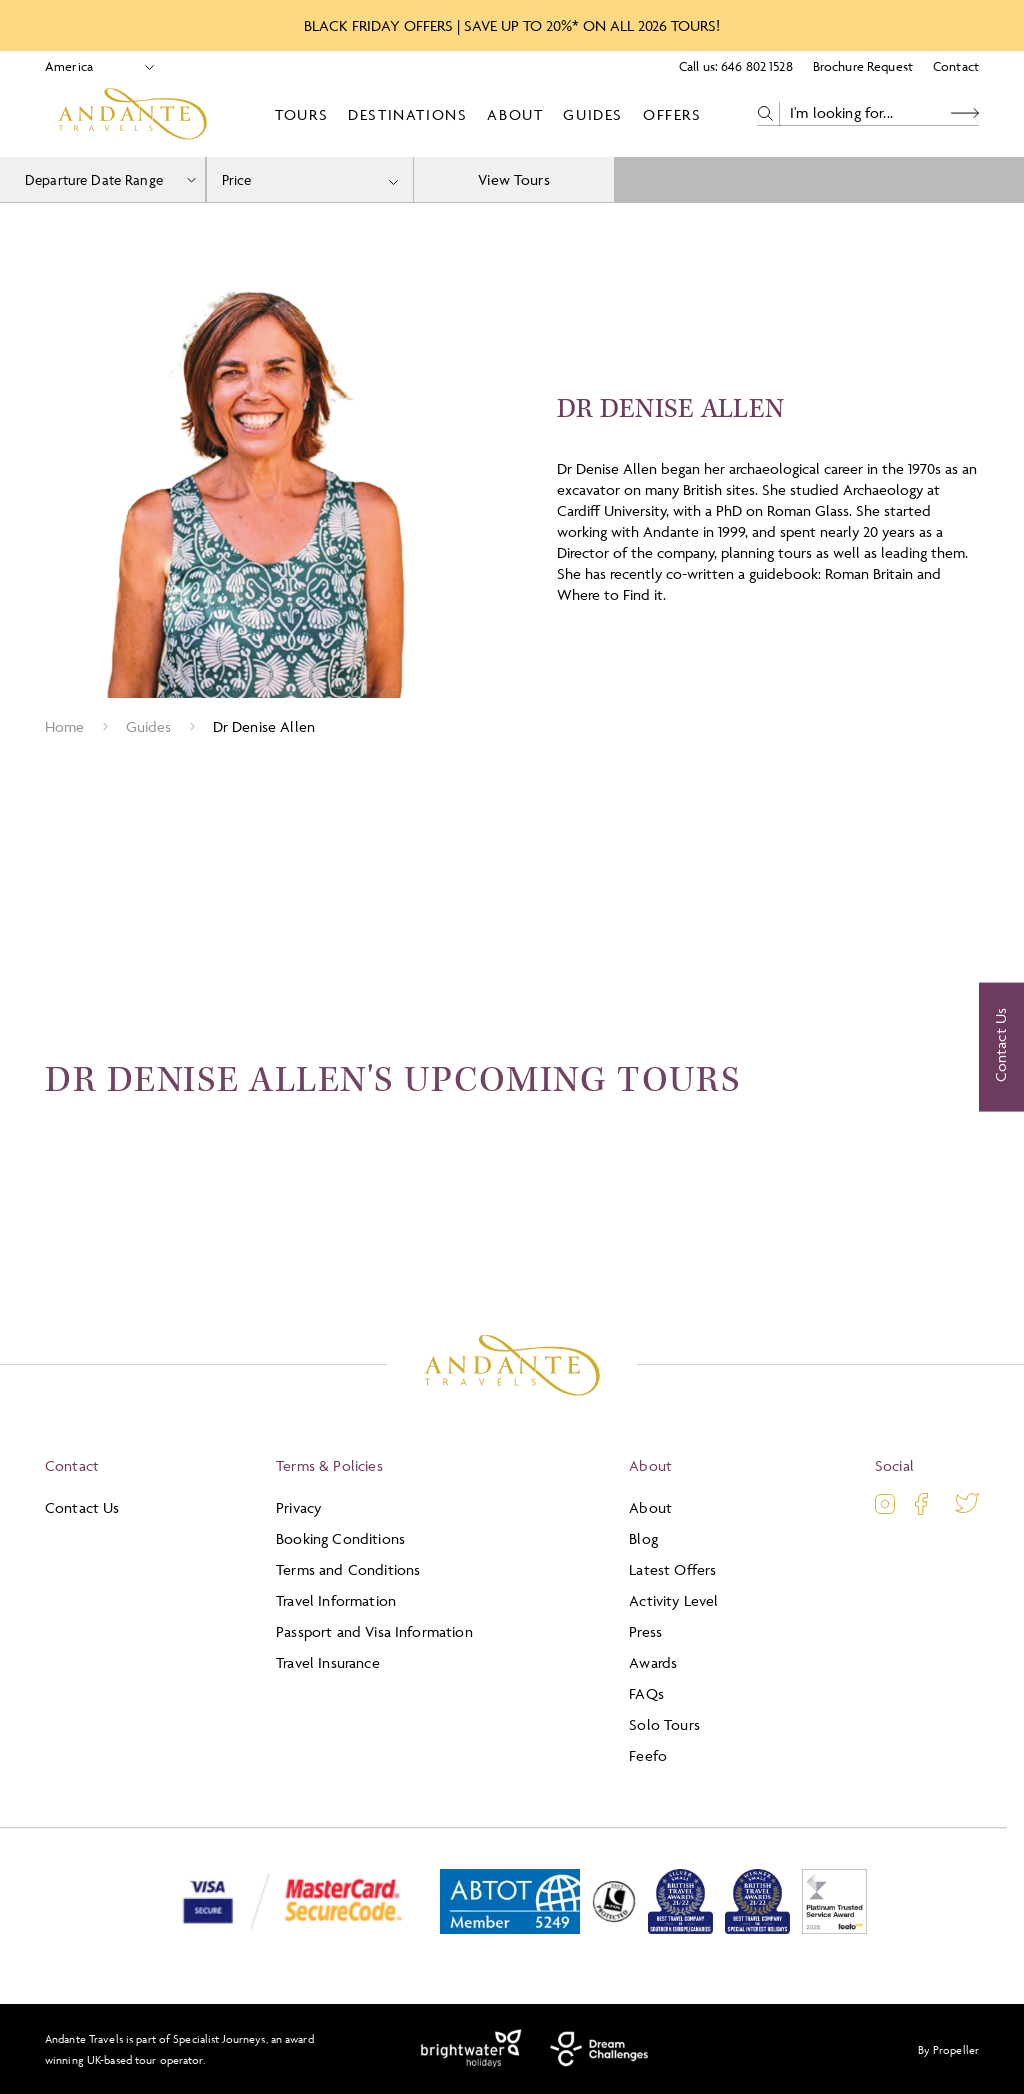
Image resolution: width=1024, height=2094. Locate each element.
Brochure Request (863, 66)
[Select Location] (91, 66)
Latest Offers (672, 1569)
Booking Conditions (340, 1538)
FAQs (646, 1693)
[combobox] (310, 179)
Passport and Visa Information (374, 1631)
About (515, 114)
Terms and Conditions (348, 1569)
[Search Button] (965, 113)
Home (65, 726)
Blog (643, 1538)
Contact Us (82, 1507)
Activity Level (673, 1600)
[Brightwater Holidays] (471, 2049)
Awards (653, 1662)
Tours (301, 114)
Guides (593, 114)
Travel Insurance (328, 1662)
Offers (672, 114)
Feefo (648, 1755)
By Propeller (948, 2049)
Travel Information (336, 1600)
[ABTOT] (510, 1929)
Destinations (407, 114)
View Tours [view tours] (514, 179)
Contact (956, 66)
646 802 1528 (757, 66)
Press (645, 1631)
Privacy (298, 1507)
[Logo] (132, 114)
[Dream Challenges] (599, 2049)
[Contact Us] (1001, 1047)
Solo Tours (664, 1724)
